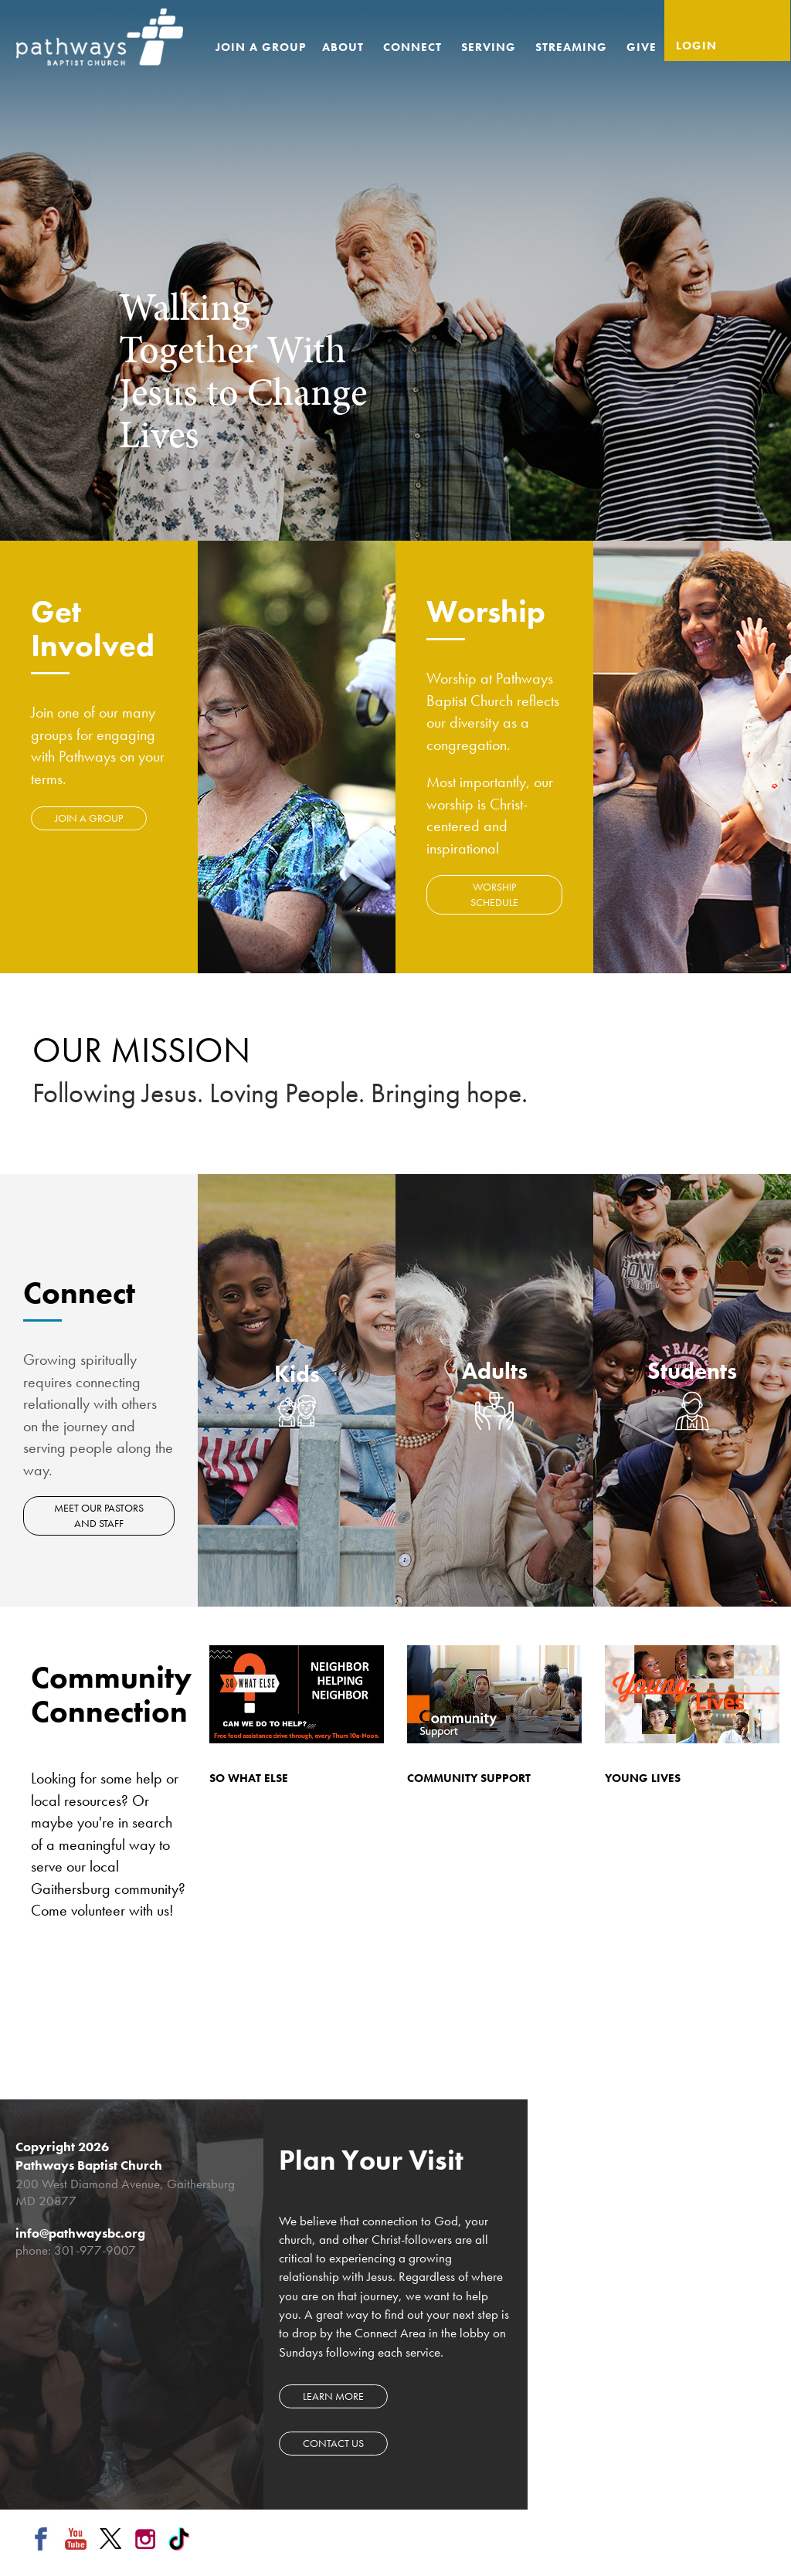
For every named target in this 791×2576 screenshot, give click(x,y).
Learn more (333, 2396)
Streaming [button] (573, 47)
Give (641, 47)
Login (696, 45)
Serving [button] (490, 47)
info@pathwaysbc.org (80, 2233)
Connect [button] (414, 47)
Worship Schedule (494, 894)
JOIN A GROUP (89, 818)
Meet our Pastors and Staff (100, 1515)
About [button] (345, 47)
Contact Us (333, 2443)
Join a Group (261, 47)
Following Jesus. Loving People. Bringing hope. (280, 1093)
